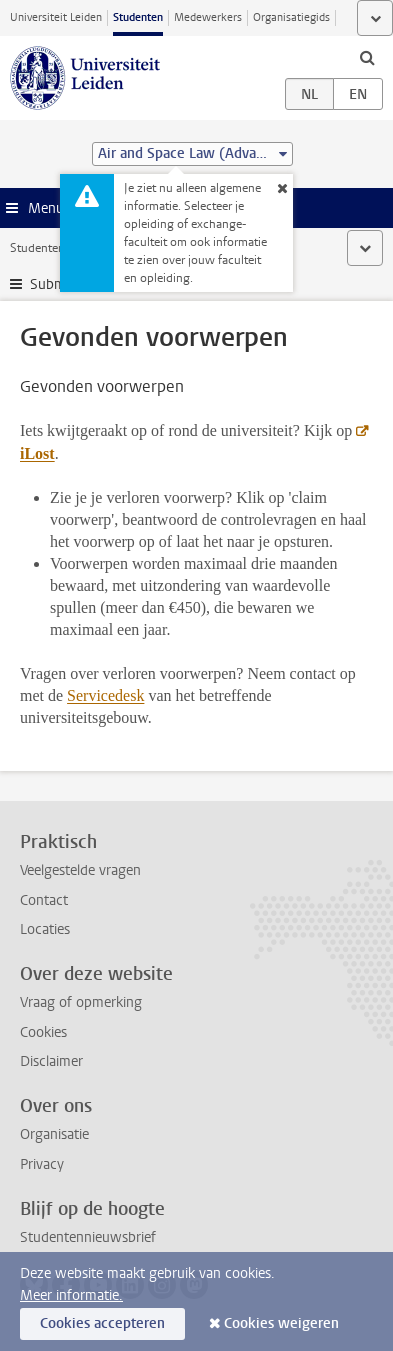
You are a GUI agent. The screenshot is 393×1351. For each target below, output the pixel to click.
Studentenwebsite (58, 248)
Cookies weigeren (281, 1323)
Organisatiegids (291, 17)
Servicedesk (105, 695)
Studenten (138, 17)
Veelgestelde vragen (80, 870)
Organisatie (54, 1134)
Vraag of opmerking (81, 1002)
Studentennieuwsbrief (88, 1237)
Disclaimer (51, 1061)
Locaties (45, 929)
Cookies (43, 1032)
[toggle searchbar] (367, 57)
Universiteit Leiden (56, 17)
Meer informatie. (71, 1295)
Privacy (42, 1164)
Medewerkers (208, 17)
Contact (44, 900)
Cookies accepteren (102, 1323)
